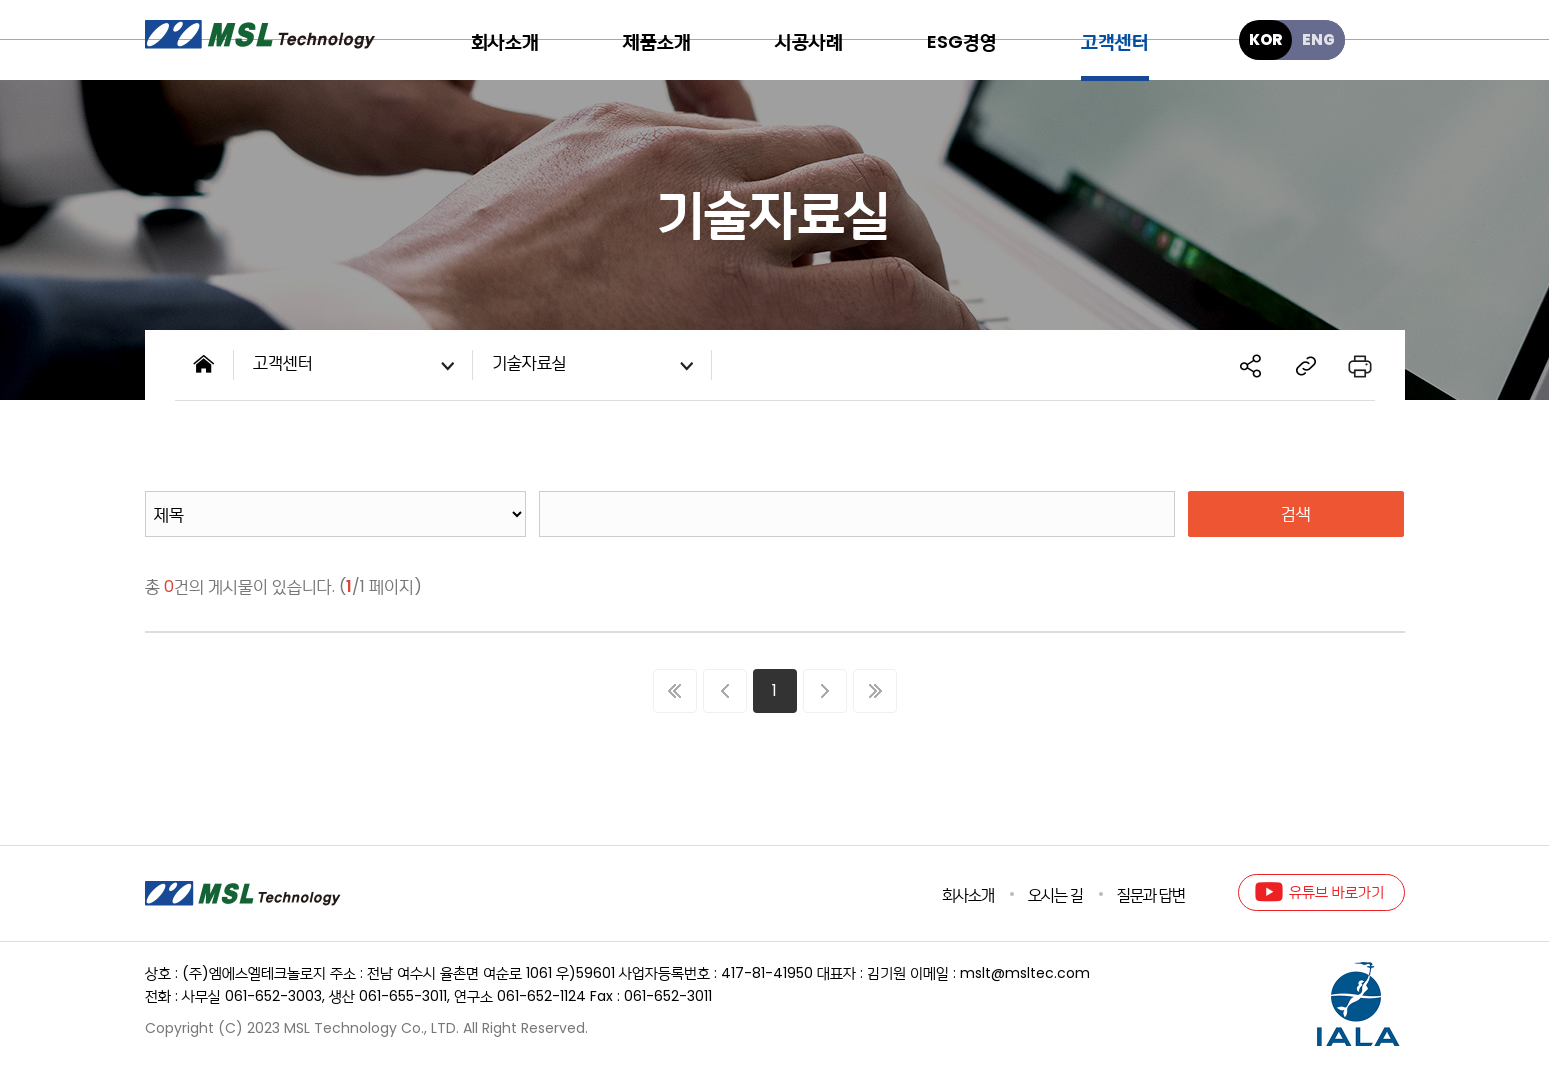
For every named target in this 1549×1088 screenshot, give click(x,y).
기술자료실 (597, 366)
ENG (1318, 39)
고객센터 (358, 366)
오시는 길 (1055, 895)
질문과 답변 (1151, 895)
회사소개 (968, 895)
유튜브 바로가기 (1336, 892)
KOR (1265, 39)
